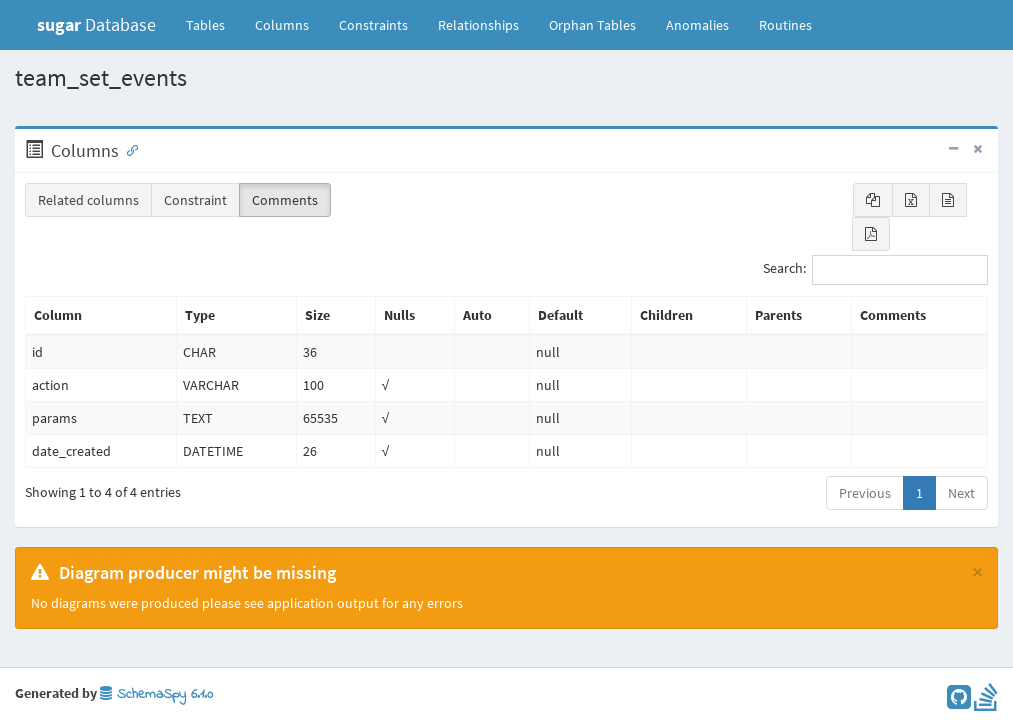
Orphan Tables (592, 25)
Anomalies (697, 25)
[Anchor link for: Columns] (128, 149)
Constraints (373, 25)
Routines (785, 25)
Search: (875, 270)
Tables (213, 24)
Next (961, 493)
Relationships (478, 25)
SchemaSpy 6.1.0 (156, 694)
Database (96, 24)
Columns (282, 25)
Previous (865, 493)
